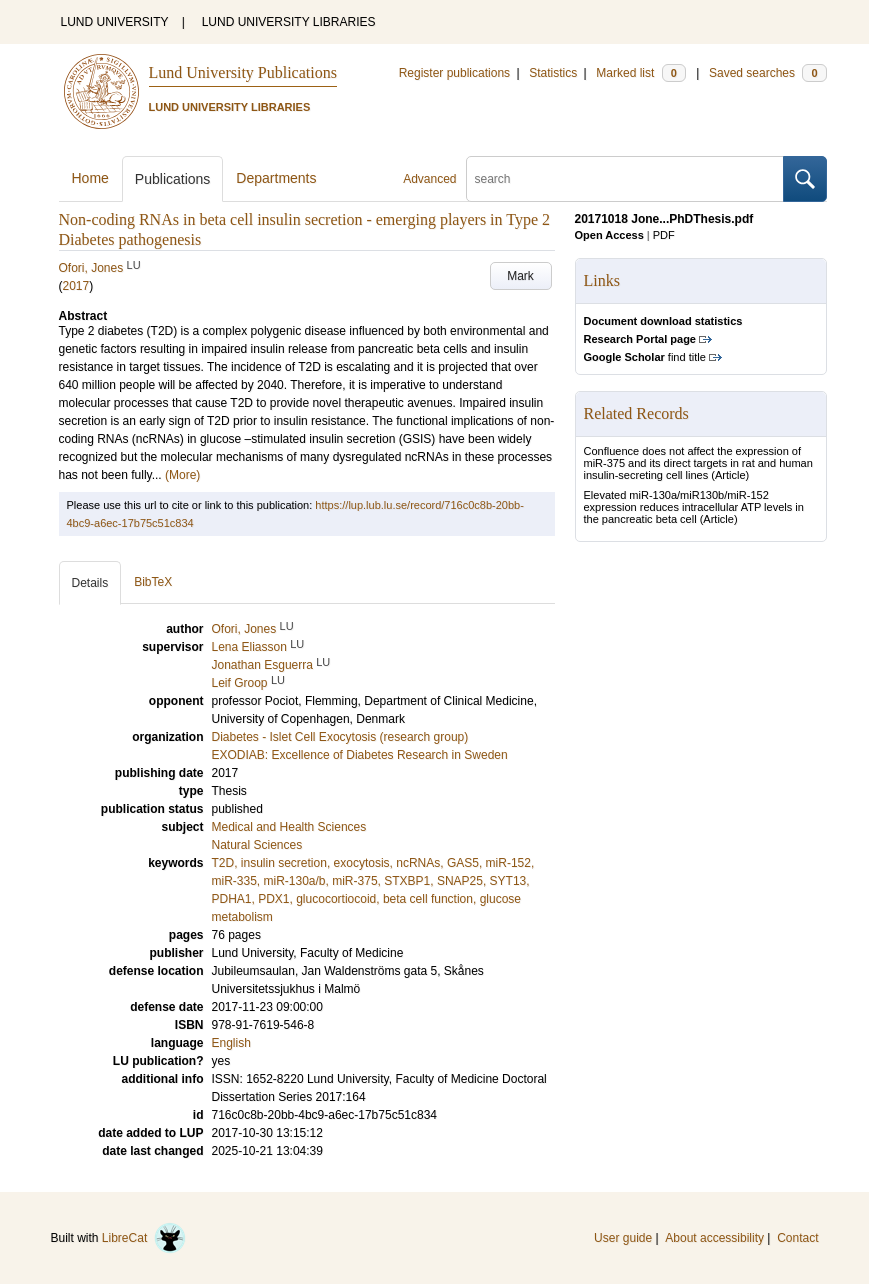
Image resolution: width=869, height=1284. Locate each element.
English (231, 1043)
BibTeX (153, 582)
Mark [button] (520, 276)
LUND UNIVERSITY (115, 22)
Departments (276, 178)
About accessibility (714, 1238)
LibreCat (144, 1238)
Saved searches (768, 73)
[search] (625, 179)
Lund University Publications (243, 72)
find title (645, 357)
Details (90, 583)
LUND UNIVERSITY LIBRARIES (289, 22)
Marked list (640, 73)
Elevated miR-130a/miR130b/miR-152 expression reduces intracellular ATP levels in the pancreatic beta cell (694, 507)
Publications (173, 179)
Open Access (609, 235)
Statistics (553, 73)
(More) (182, 475)
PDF (664, 235)
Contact (797, 1238)
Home (90, 178)
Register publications (454, 73)
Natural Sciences (257, 845)
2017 (76, 286)
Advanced (429, 179)
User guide (623, 1238)
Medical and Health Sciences (289, 827)
